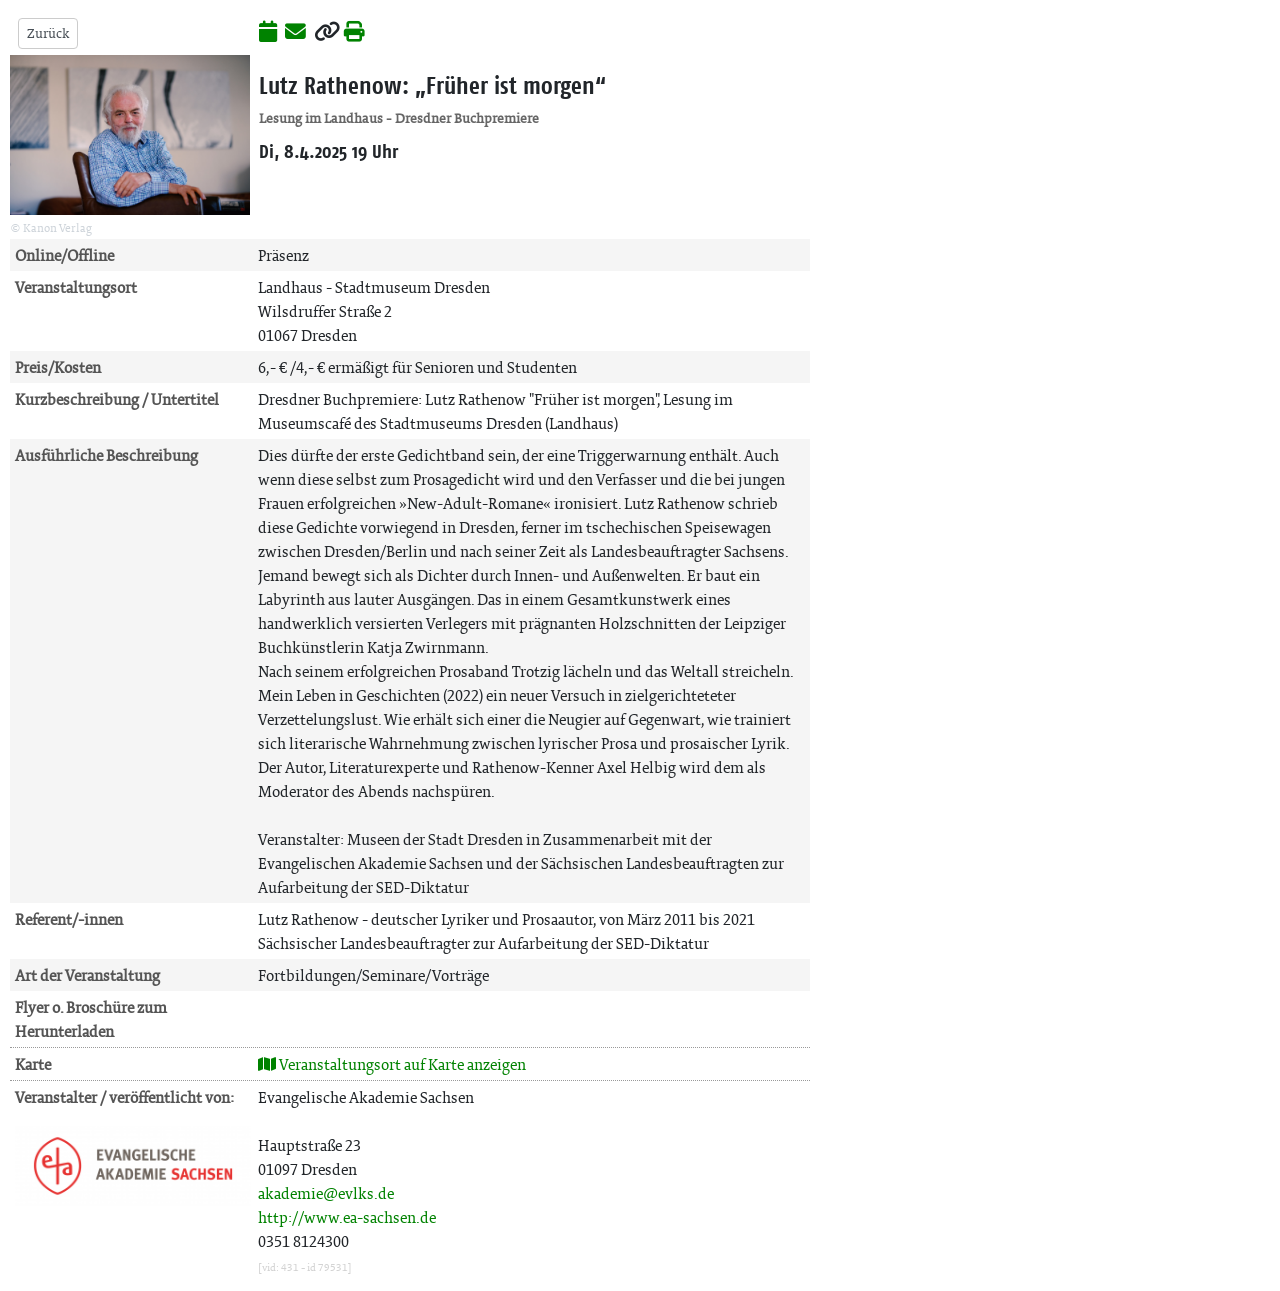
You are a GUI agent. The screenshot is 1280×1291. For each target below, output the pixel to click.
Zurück (48, 33)
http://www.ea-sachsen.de (347, 1217)
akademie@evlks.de (326, 1193)
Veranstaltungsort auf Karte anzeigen (392, 1064)
